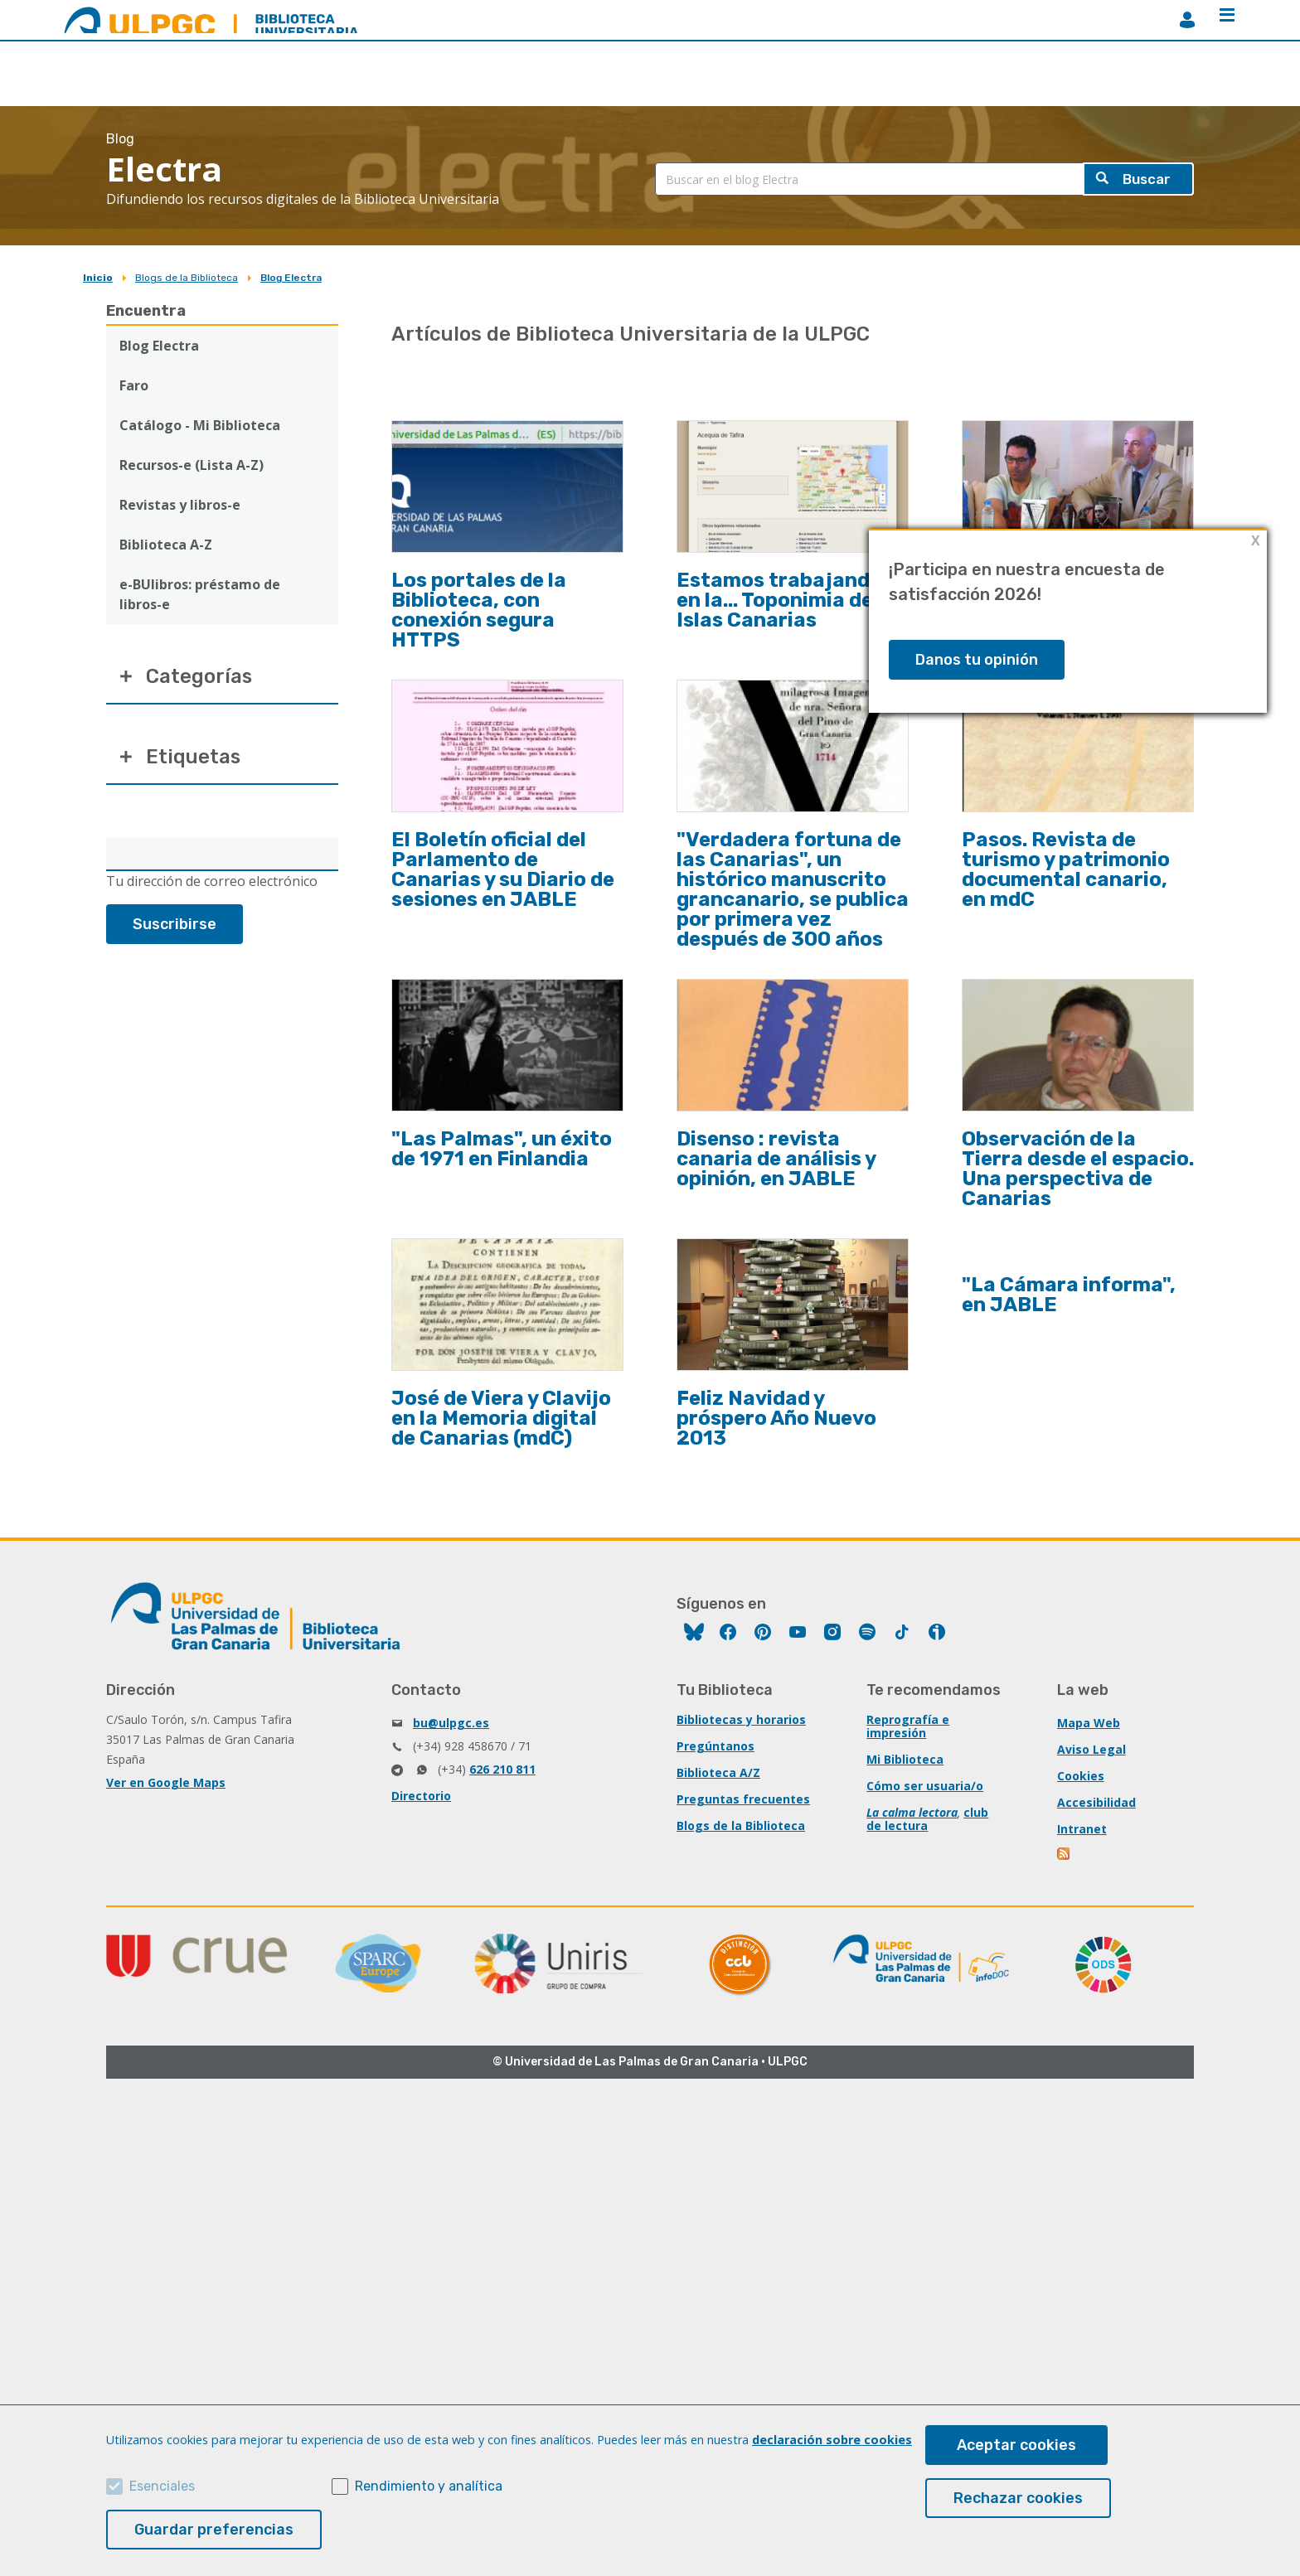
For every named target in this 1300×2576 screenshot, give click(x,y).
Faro (133, 385)
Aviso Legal (1091, 1749)
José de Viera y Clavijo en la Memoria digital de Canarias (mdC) (501, 1418)
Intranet (1082, 1829)
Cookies (1080, 1776)
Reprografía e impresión (907, 1726)
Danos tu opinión (976, 660)
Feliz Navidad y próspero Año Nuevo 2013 (776, 1418)
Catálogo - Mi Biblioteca (199, 425)
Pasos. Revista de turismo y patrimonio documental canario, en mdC (1066, 869)
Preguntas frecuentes (743, 1799)
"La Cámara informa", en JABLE (1069, 1295)
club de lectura (927, 1818)
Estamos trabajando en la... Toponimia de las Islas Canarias (791, 600)
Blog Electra (291, 277)
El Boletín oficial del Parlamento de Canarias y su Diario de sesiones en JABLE (502, 869)
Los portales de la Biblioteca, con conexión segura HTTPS (478, 610)
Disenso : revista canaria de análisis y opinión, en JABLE (776, 1159)
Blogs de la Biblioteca (186, 277)
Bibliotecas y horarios (741, 1719)
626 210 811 (502, 1769)
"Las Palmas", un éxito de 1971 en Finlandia (501, 1149)
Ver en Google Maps (166, 1782)
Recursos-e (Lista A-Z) (191, 465)
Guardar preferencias (213, 2529)
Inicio (98, 277)
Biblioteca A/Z (718, 1772)
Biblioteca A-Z (165, 544)
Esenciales (162, 2486)
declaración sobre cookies (832, 2440)
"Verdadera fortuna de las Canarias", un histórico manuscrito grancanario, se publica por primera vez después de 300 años (793, 889)
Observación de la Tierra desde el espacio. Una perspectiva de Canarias (1078, 1168)
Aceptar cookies (1016, 2445)
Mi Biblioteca (904, 1759)
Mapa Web (1088, 1723)
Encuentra (146, 311)
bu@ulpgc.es (451, 1723)
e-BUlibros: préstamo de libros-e (199, 594)
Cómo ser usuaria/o (924, 1786)
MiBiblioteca (1187, 20)
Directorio (421, 1796)
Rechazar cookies (1018, 2498)
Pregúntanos (715, 1746)
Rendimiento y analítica (428, 2486)
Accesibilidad (1096, 1802)
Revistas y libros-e (179, 505)
